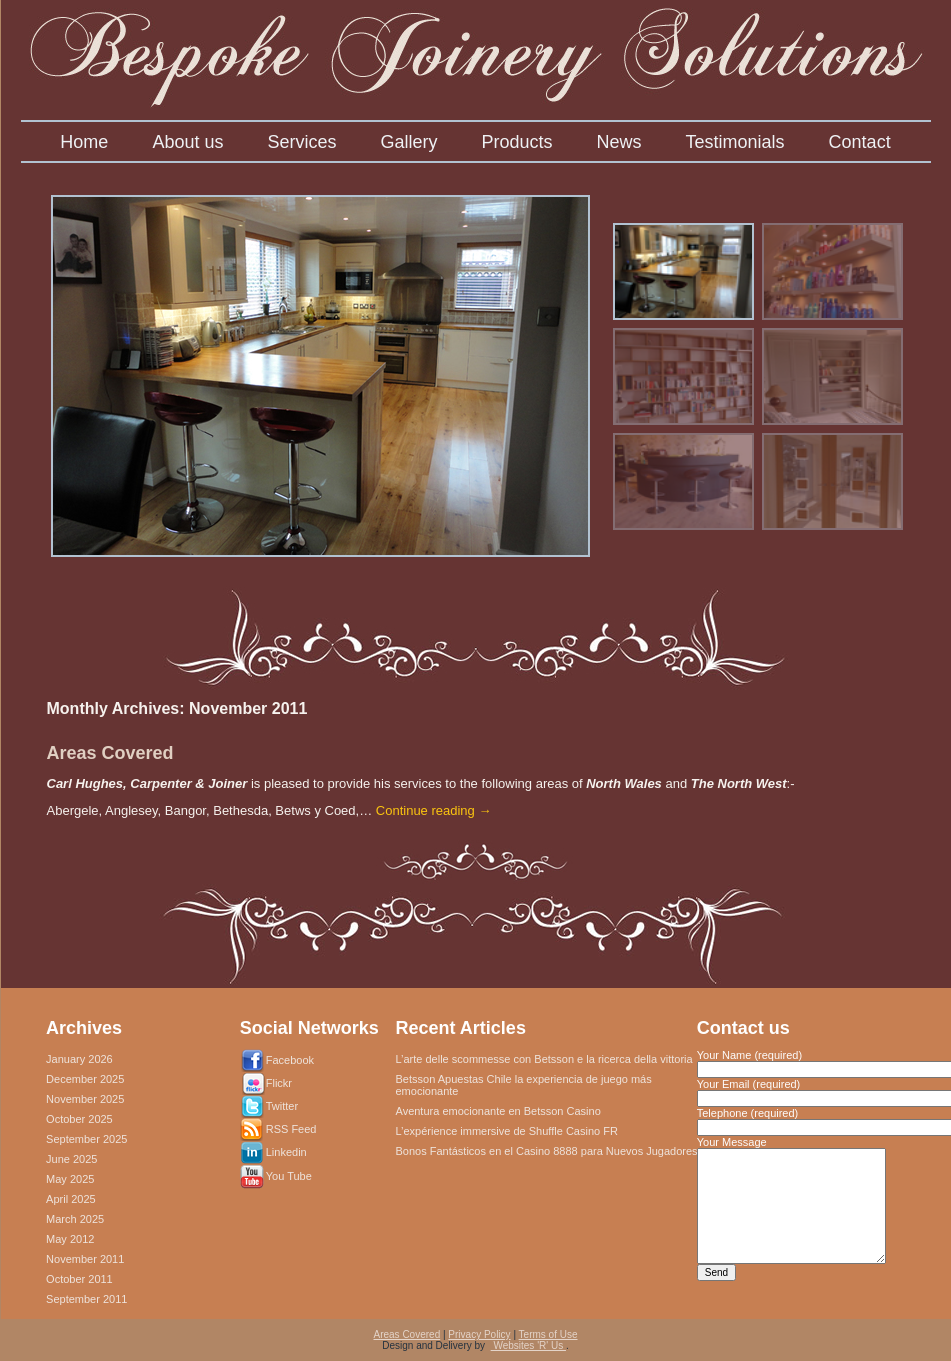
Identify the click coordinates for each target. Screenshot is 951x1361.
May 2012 (70, 1239)
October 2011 (79, 1279)
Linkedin (286, 1152)
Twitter (282, 1106)
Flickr (279, 1083)
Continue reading (434, 810)
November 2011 (85, 1259)
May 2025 (70, 1179)
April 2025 (71, 1199)
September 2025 (86, 1139)
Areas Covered (110, 753)
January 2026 (79, 1059)
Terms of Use (548, 1334)
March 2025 (75, 1219)
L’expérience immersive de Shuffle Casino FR (507, 1131)
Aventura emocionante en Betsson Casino (498, 1111)
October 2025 (79, 1119)
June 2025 (71, 1159)
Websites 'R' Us (528, 1345)
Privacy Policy (479, 1334)
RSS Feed (291, 1129)
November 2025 (85, 1099)
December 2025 (85, 1079)
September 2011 (86, 1299)
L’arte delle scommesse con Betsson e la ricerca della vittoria (544, 1059)
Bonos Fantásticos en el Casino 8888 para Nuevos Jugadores (547, 1151)
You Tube (289, 1176)
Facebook (290, 1060)
